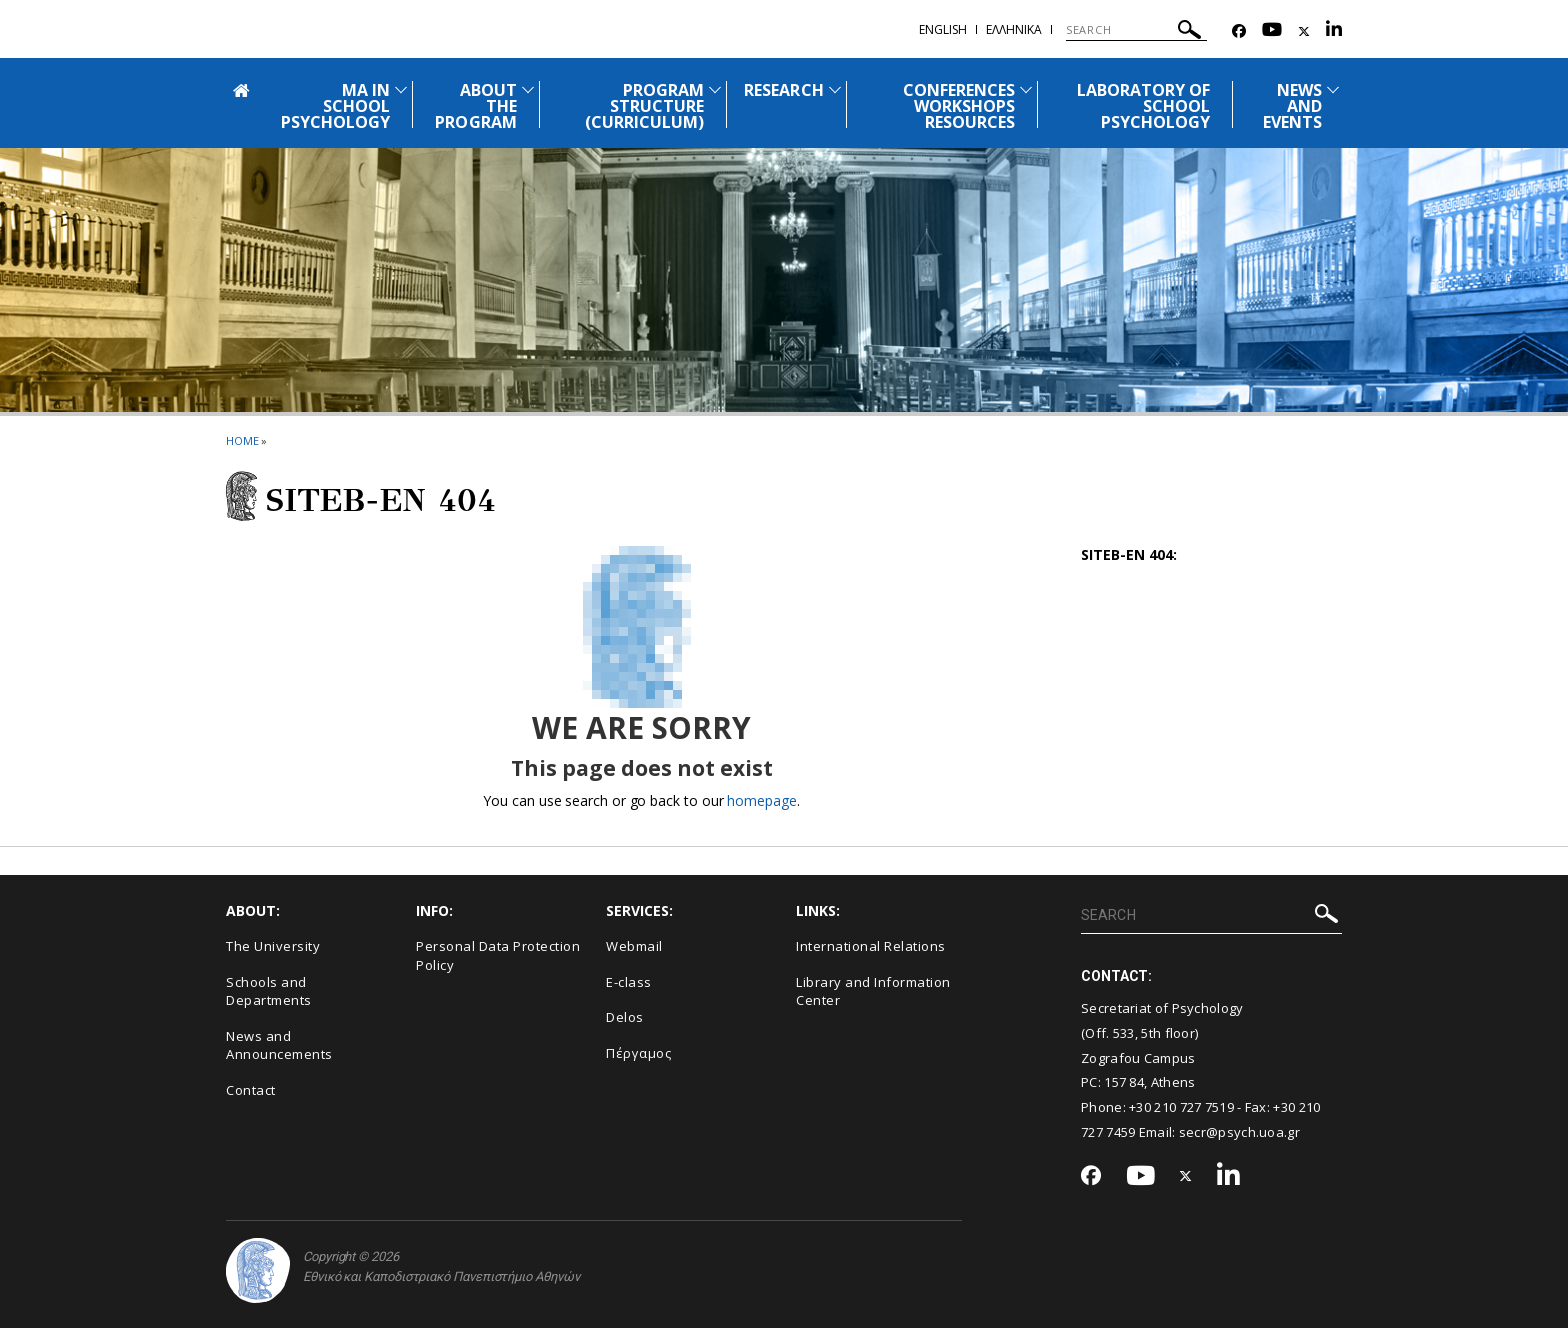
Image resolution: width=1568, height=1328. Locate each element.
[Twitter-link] (1304, 31)
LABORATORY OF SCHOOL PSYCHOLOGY (1144, 106)
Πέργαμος (638, 1053)
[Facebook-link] (1239, 31)
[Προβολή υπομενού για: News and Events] (1333, 89)
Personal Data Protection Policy (498, 955)
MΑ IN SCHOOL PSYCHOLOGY (336, 106)
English (943, 29)
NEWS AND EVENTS (1292, 106)
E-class (629, 982)
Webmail (634, 946)
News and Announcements (279, 1045)
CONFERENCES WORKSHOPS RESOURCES (959, 106)
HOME (242, 440)
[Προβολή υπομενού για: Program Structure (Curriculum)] (715, 89)
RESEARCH (783, 90)
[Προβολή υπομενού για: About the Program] (528, 89)
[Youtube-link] (1272, 31)
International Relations (871, 946)
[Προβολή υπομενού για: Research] (835, 89)
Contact (251, 1090)
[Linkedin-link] (1334, 31)
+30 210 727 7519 (1181, 1107)
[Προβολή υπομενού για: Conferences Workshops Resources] (1026, 89)
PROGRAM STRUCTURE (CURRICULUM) (645, 106)
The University (273, 946)
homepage (761, 800)
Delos (625, 1017)
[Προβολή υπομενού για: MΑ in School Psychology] (401, 89)
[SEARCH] (1136, 30)
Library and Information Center (873, 991)
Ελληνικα (1014, 29)
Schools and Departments (269, 991)
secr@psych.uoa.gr (1239, 1132)
